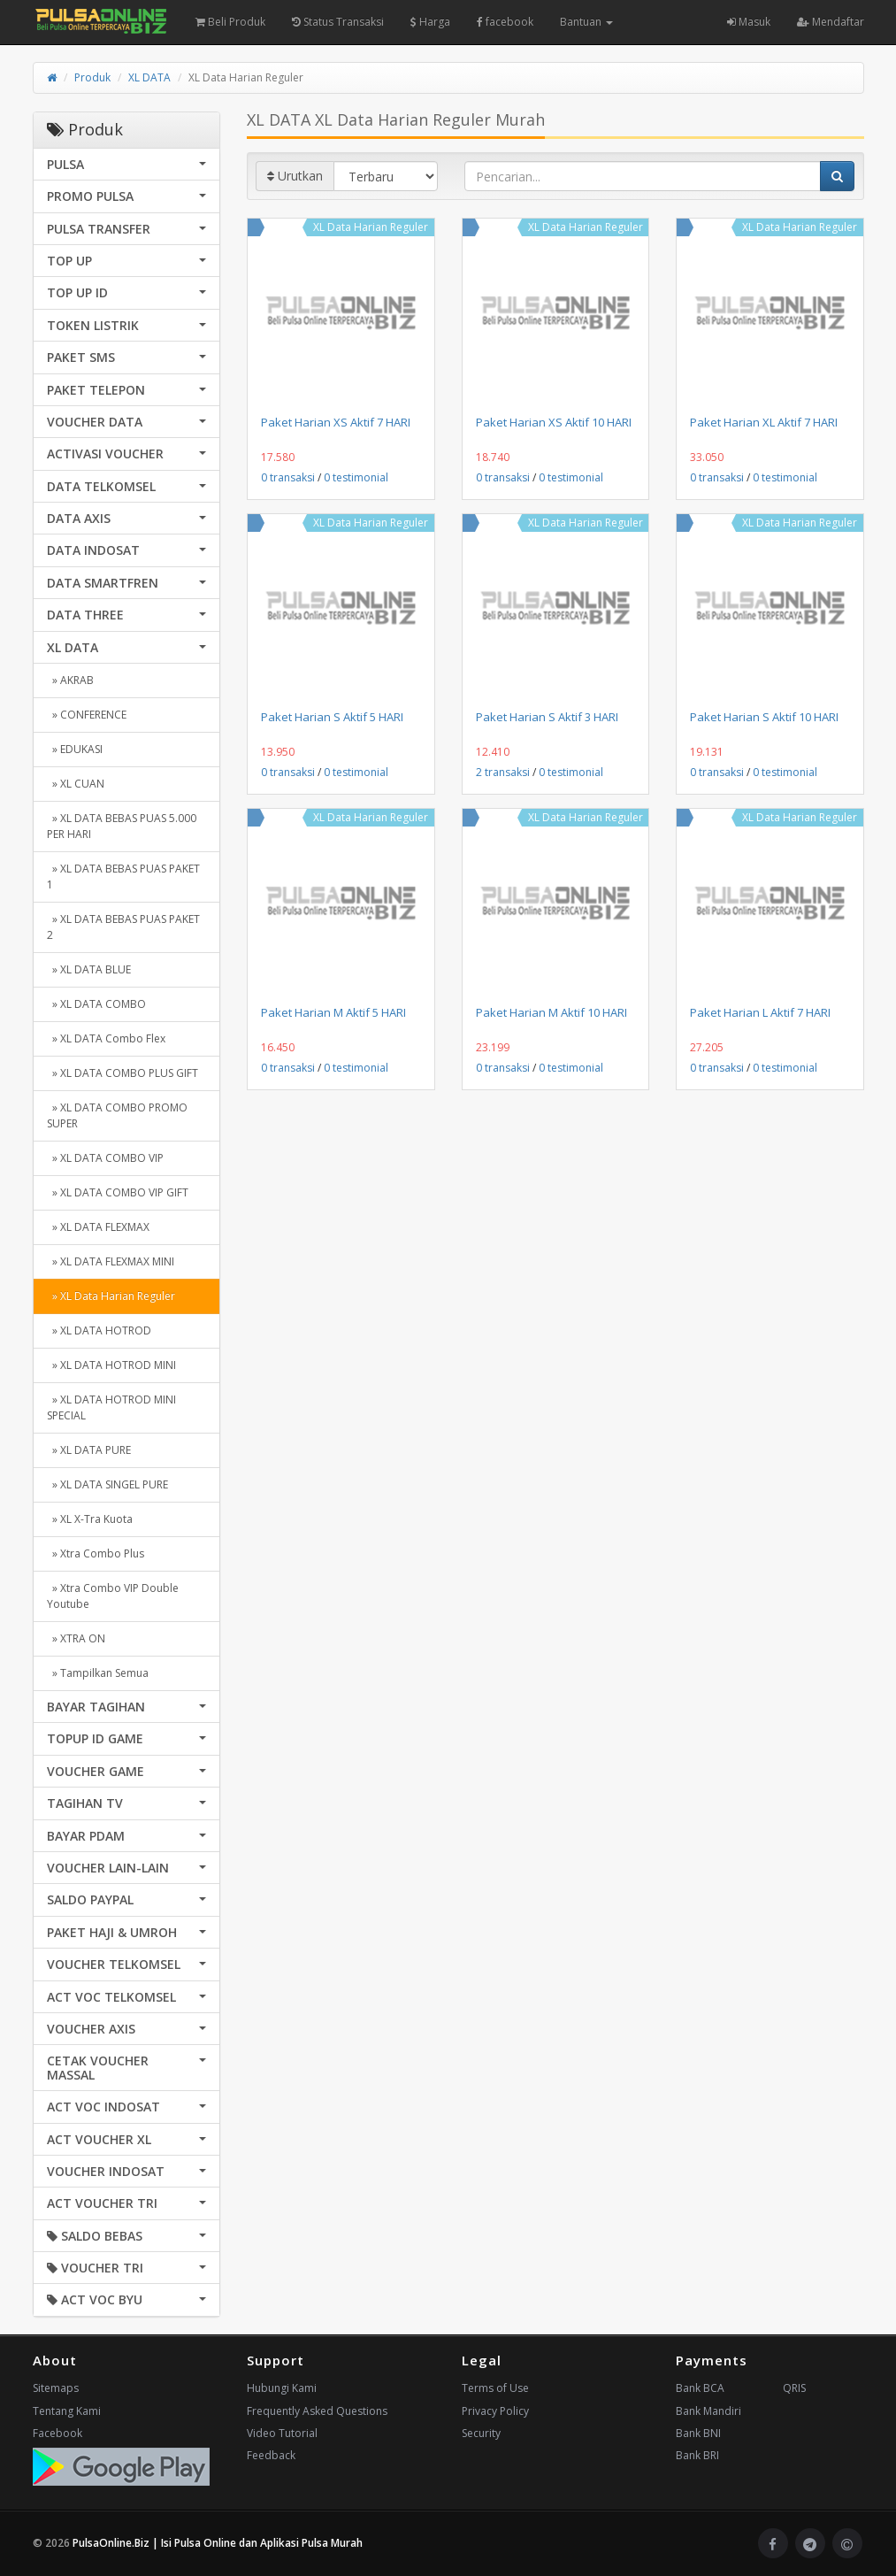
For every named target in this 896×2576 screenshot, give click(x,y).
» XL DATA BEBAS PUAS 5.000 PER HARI (121, 826)
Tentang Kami (67, 2410)
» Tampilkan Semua (98, 1672)
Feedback (271, 2455)
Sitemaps (56, 2387)
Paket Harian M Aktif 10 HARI (551, 1012)
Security (481, 2433)
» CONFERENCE (86, 714)
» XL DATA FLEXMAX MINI (110, 1261)
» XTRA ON (76, 1638)
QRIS (794, 2387)
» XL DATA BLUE (89, 969)
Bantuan (586, 21)
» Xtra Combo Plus (95, 1553)
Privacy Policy (495, 2410)
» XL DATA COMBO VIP (105, 1157)
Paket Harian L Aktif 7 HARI (760, 1012)
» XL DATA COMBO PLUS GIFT (122, 1072)
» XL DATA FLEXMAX (98, 1226)
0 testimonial (356, 477)
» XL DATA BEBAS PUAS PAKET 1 (123, 876)
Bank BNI (698, 2433)
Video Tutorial (282, 2433)
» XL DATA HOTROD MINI (111, 1365)
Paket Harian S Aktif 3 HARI (547, 717)
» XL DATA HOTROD (99, 1330)
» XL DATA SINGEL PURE (107, 1484)
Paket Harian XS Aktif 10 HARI (554, 422)
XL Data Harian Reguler (370, 227)
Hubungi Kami (282, 2387)
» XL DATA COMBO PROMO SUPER (117, 1115)
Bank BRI (697, 2455)
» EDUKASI (75, 749)
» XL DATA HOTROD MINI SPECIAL (111, 1407)
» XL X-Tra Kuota (90, 1518)
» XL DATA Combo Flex (106, 1038)
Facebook (57, 2433)
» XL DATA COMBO (96, 1003)
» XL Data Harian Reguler (111, 1295)
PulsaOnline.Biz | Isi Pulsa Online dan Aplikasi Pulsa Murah (218, 2542)
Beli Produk (230, 21)
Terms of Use (495, 2387)
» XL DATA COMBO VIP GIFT (117, 1192)
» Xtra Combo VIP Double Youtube (113, 1595)
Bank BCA (700, 2387)
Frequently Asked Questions (317, 2410)
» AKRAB (70, 680)
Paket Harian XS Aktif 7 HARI (335, 422)
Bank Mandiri (708, 2410)
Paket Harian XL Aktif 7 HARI (764, 422)
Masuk (748, 21)
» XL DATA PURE (89, 1449)
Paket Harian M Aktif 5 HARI (333, 1012)
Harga (430, 21)
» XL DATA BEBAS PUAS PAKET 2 (123, 926)
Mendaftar (830, 21)
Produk (92, 77)
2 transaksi (503, 772)
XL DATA (149, 77)
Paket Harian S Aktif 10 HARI (764, 717)
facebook (505, 21)
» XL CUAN (75, 783)
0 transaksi (288, 477)
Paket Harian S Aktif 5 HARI (332, 717)
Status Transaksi (338, 21)
